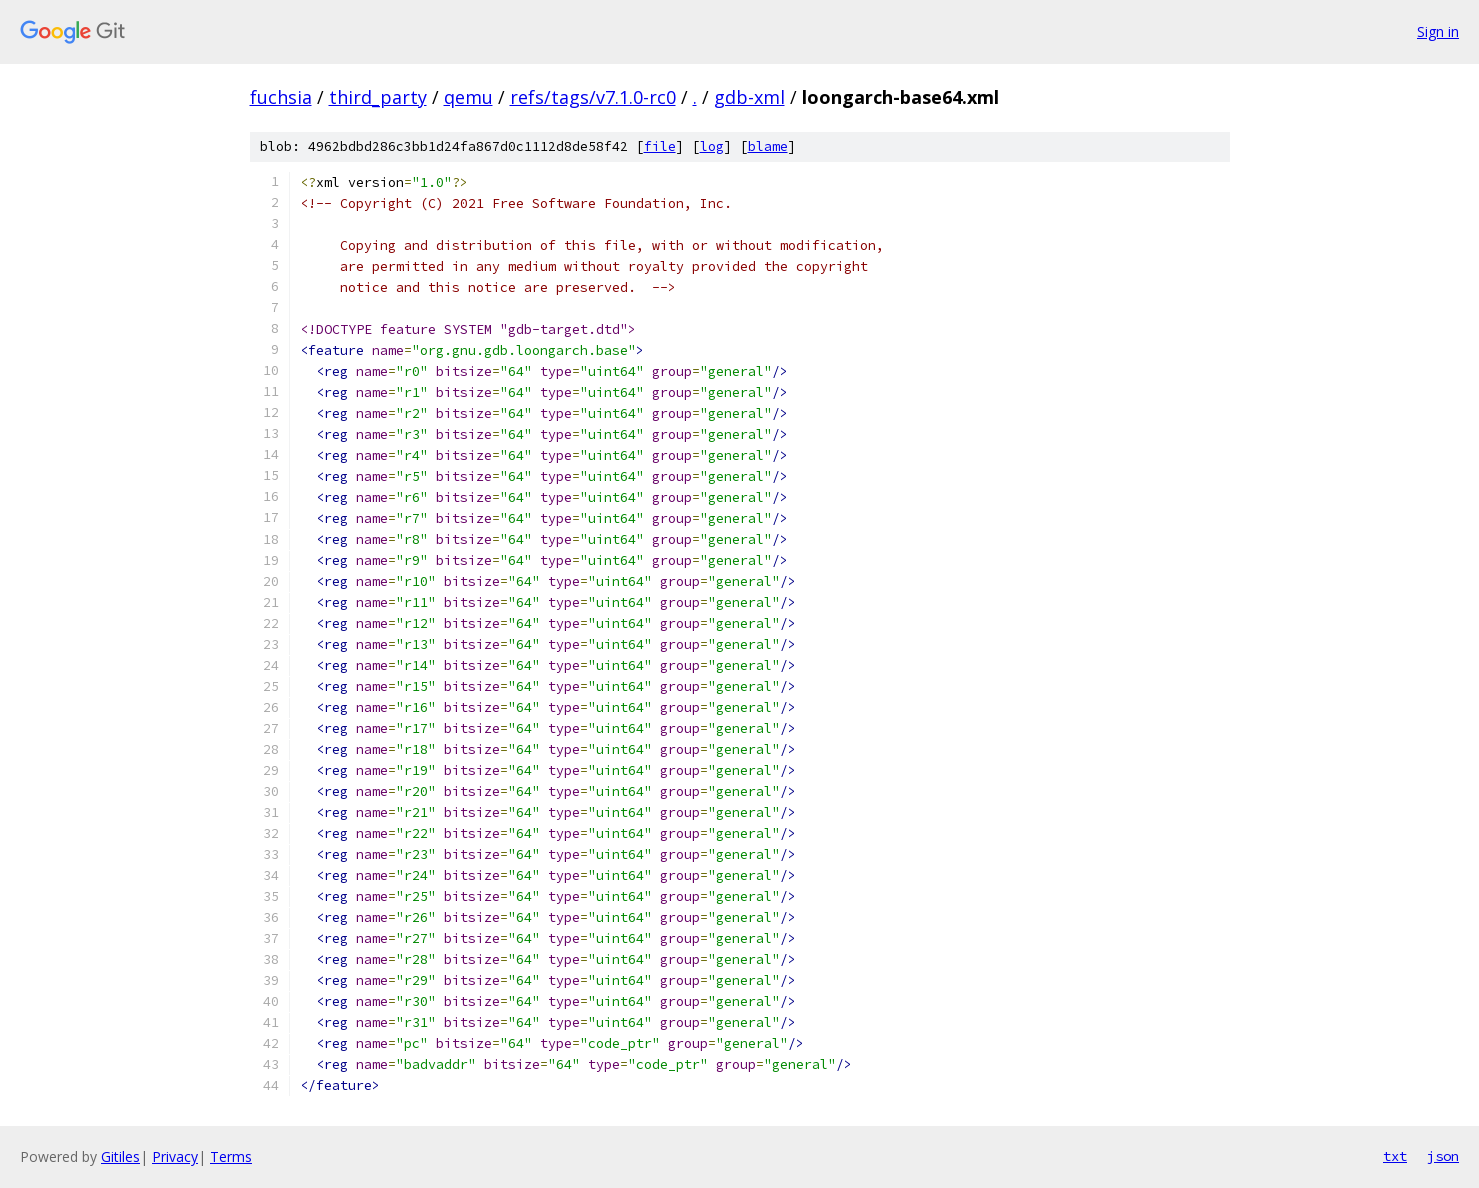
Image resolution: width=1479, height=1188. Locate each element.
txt (1395, 1156)
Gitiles (120, 1156)
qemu (468, 97)
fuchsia (281, 97)
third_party (378, 97)
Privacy (175, 1156)
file (660, 146)
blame (768, 146)
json (1443, 1156)
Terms (231, 1156)
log (712, 146)
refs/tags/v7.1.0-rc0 (593, 97)
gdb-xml (749, 97)
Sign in (1438, 31)
